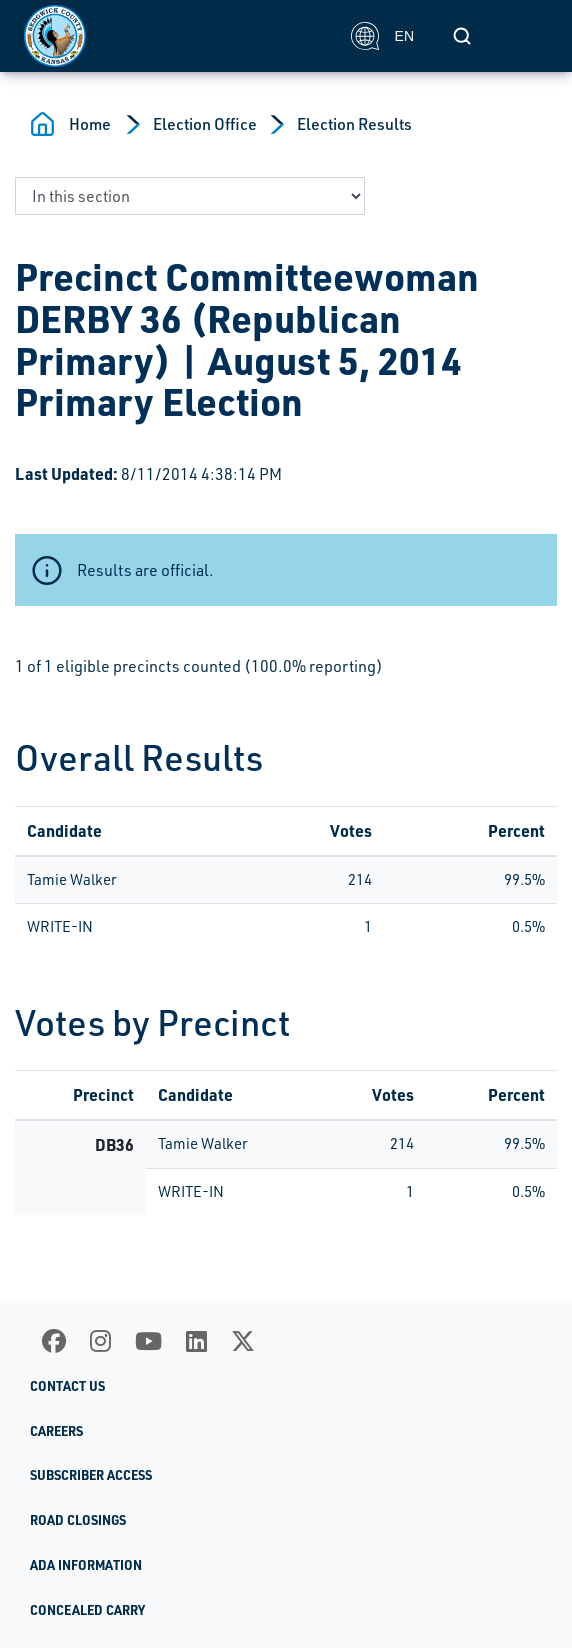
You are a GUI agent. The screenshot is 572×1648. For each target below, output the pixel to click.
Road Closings (78, 1520)
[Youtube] (148, 1341)
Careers (56, 1431)
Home (90, 124)
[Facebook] (54, 1341)
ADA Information (86, 1565)
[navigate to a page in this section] (190, 196)
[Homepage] (176, 36)
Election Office (205, 124)
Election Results (354, 124)
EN (382, 36)
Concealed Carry (87, 1610)
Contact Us (67, 1386)
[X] (243, 1341)
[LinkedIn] (196, 1341)
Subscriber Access (91, 1475)
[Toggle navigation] (526, 36)
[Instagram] (100, 1341)
